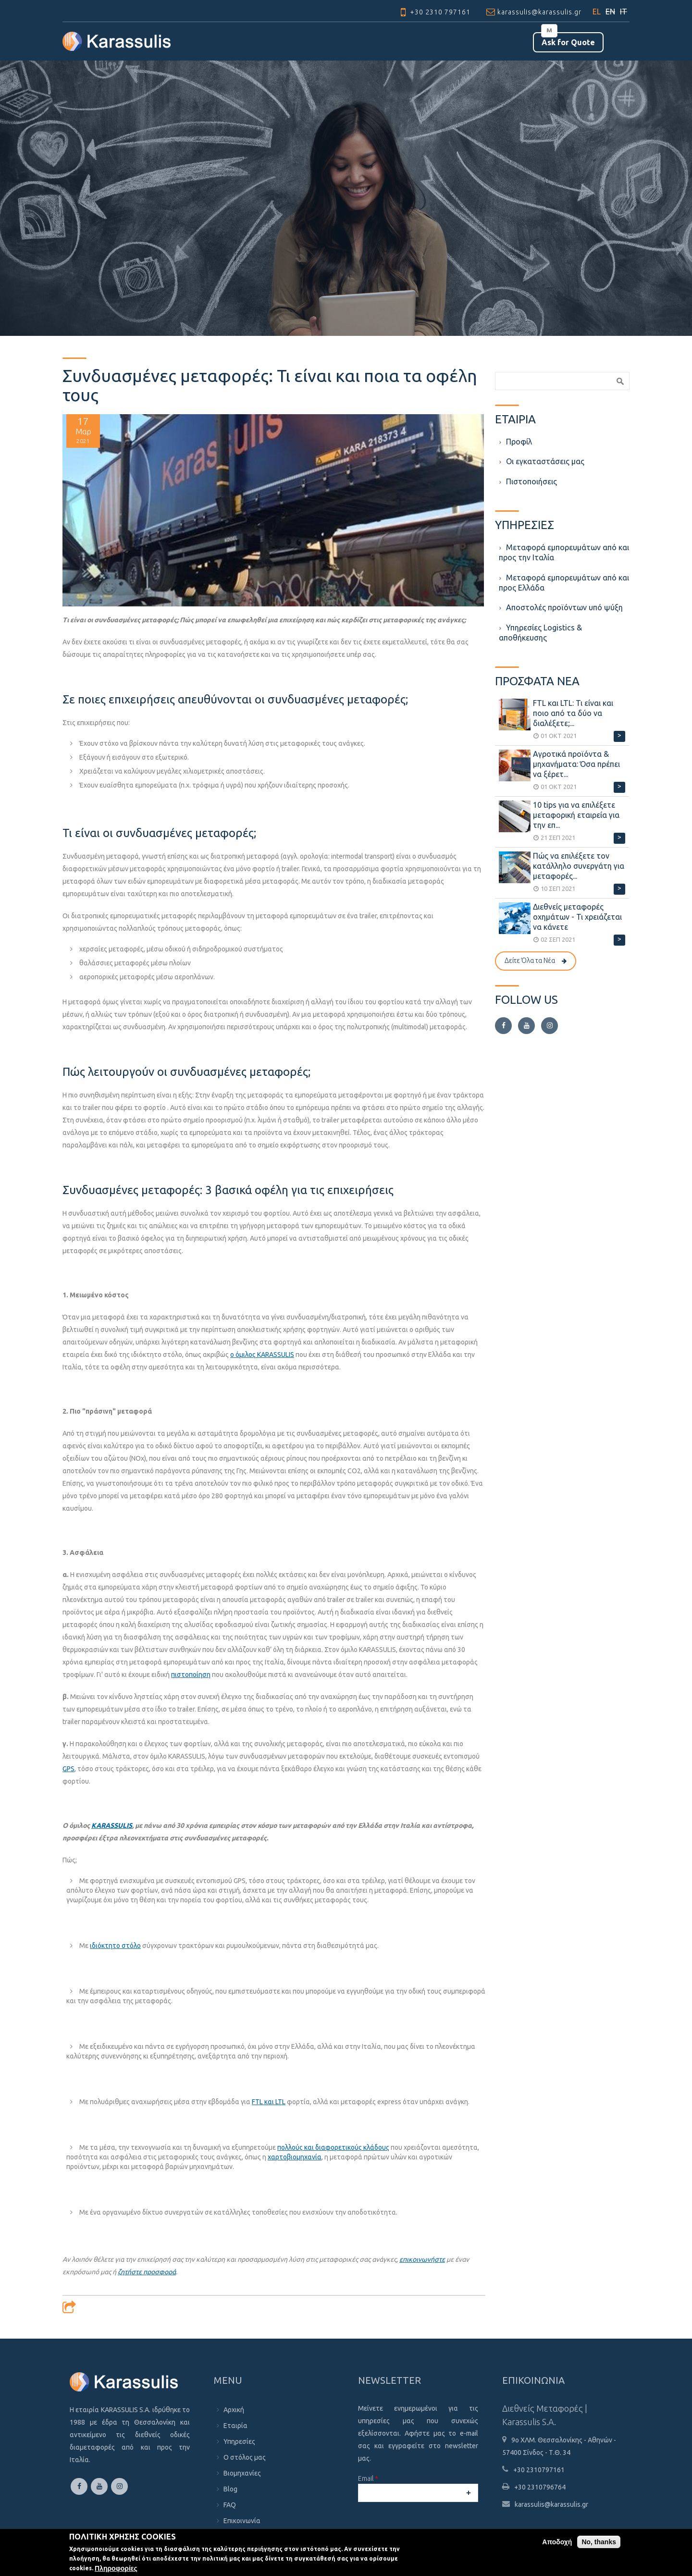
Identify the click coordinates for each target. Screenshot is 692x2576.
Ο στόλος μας (244, 2457)
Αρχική (233, 2410)
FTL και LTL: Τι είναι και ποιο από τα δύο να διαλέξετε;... (573, 713)
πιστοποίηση (190, 1674)
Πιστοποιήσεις (531, 481)
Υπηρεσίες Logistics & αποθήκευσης (540, 632)
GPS (68, 1769)
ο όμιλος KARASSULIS (262, 1354)
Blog (230, 2489)
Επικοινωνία (241, 2521)
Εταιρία (235, 2425)
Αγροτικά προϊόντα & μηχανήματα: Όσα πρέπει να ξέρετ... (576, 764)
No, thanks (598, 2542)
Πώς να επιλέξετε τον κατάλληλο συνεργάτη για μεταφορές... (578, 865)
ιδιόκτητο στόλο (115, 1945)
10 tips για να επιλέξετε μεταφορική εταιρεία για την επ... (576, 815)
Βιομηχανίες (242, 2473)
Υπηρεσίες (239, 2441)
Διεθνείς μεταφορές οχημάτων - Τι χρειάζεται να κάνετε (577, 916)
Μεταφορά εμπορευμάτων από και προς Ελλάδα (564, 582)
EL (597, 11)
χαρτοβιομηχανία (294, 2157)
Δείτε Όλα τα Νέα (530, 960)
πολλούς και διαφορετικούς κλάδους (333, 2147)
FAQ (229, 2505)
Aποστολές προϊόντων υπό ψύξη (564, 607)
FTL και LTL (268, 2102)
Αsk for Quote (568, 42)
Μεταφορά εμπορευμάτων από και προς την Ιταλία (564, 552)
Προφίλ (519, 441)
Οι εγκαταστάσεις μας (545, 461)
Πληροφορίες (116, 2568)
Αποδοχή (557, 2542)
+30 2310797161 (539, 2470)
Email (368, 2478)
